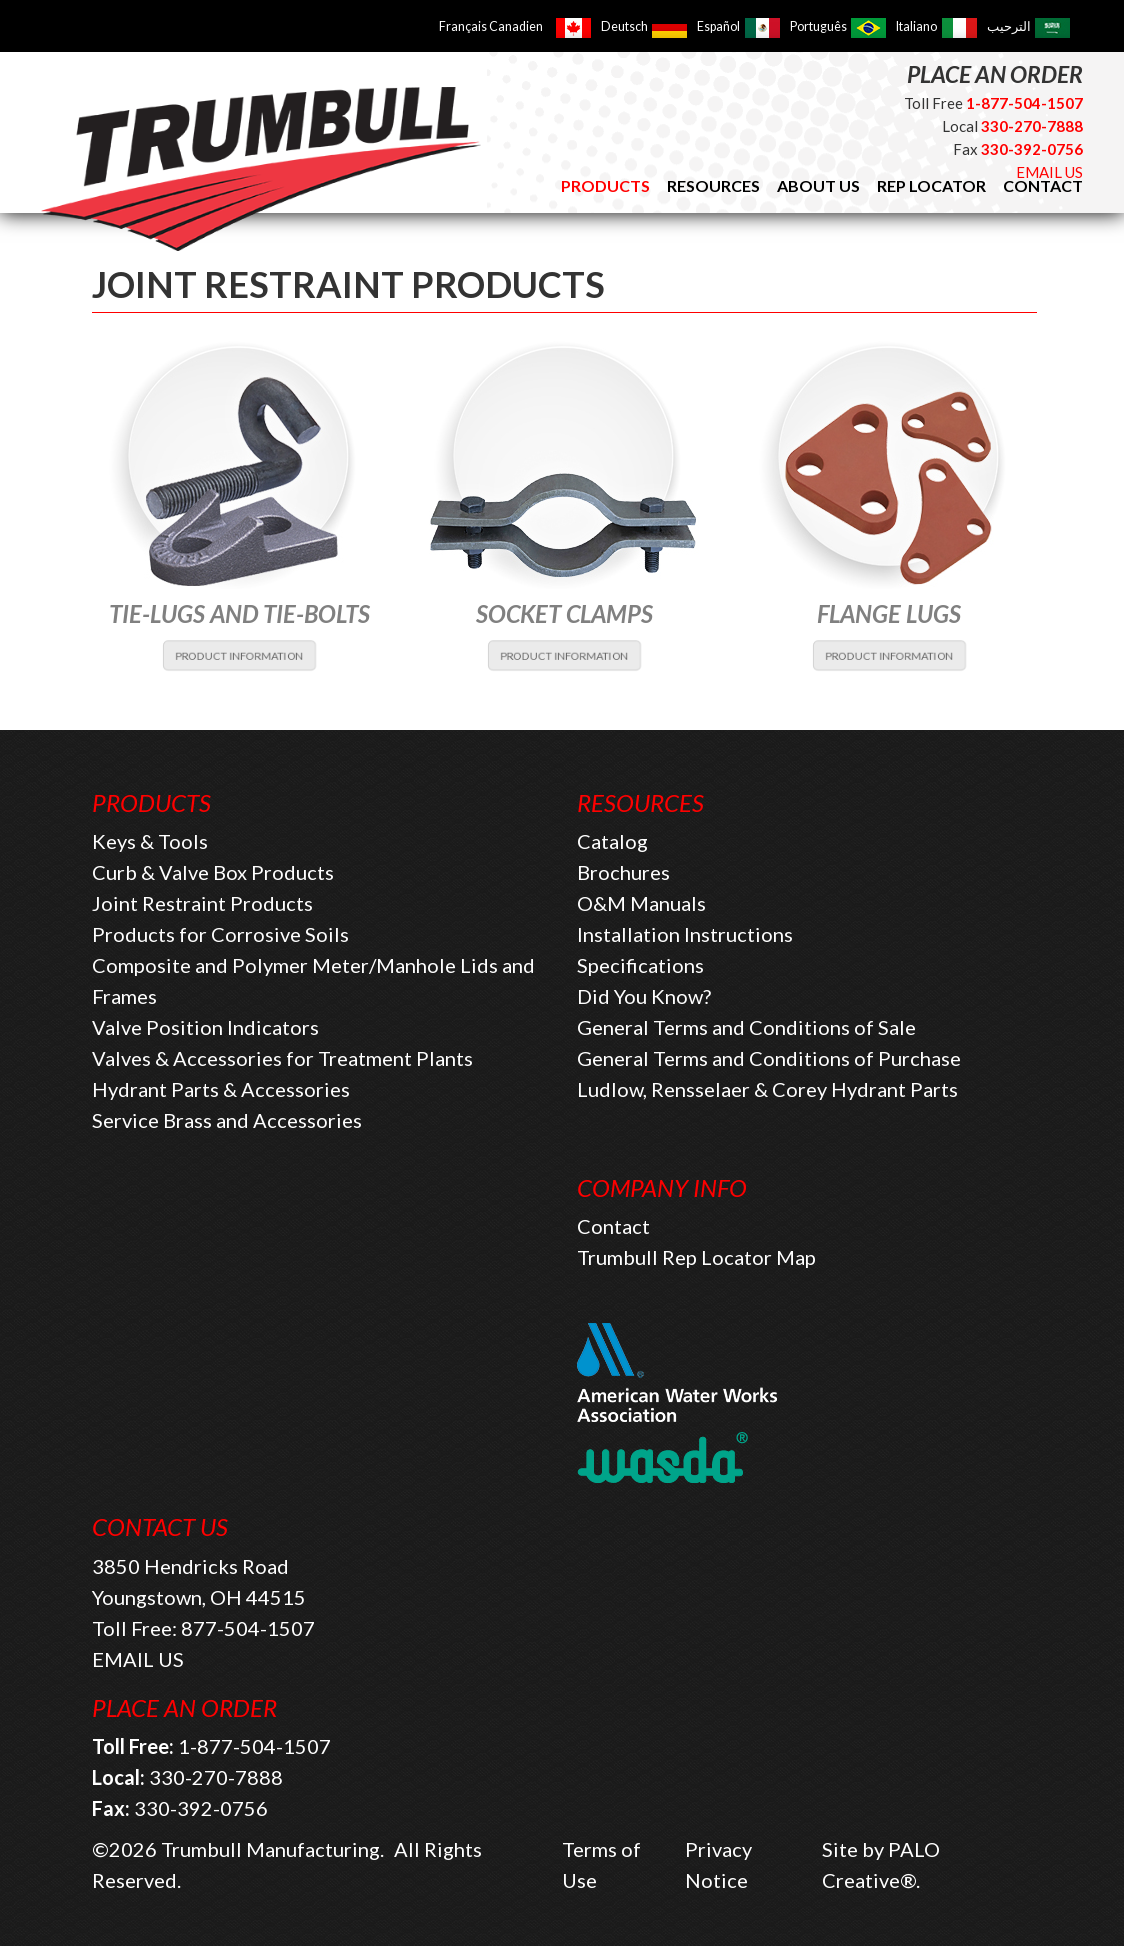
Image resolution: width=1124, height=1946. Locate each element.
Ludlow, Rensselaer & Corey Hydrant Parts (767, 1089)
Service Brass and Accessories (227, 1120)
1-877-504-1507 (254, 1746)
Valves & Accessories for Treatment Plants (282, 1058)
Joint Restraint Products (202, 903)
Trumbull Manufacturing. (272, 1849)
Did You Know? (644, 996)
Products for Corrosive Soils (220, 934)
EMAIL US (1049, 172)
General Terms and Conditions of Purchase (769, 1058)
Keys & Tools (150, 841)
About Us (818, 185)
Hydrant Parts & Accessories (221, 1089)
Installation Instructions (685, 934)
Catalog (612, 841)
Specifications (640, 965)
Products (605, 185)
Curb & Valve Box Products (213, 872)
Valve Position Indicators (205, 1027)
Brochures (623, 872)
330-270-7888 (216, 1777)
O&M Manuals (641, 903)
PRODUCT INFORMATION (240, 655)
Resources (713, 185)
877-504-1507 (248, 1628)
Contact (613, 1226)
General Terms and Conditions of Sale (746, 1027)
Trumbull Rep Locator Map (696, 1257)
